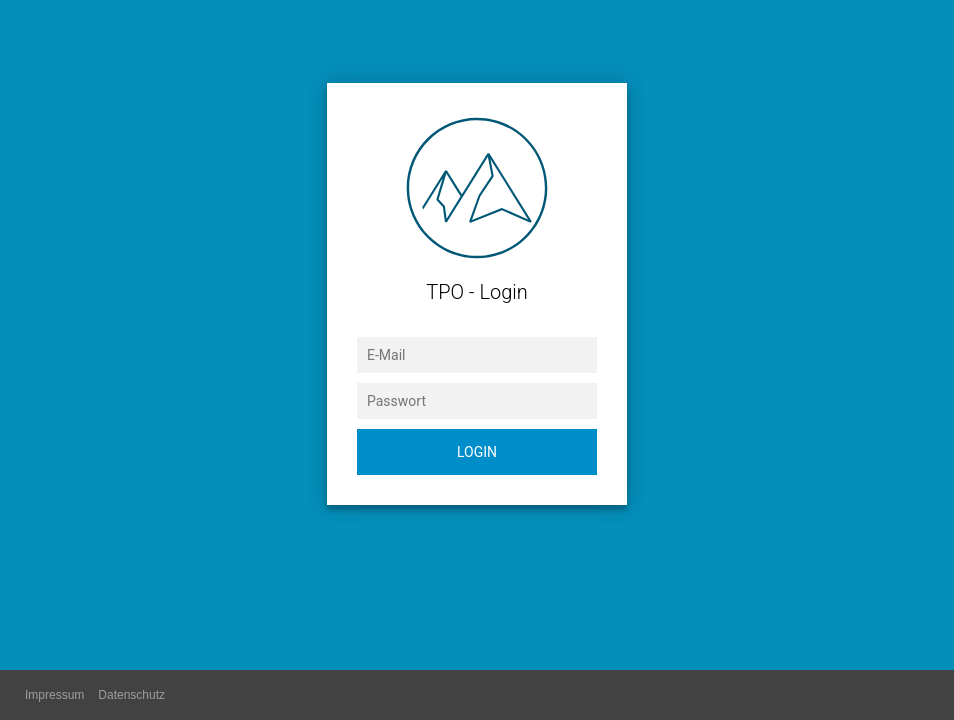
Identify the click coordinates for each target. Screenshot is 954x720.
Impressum (54, 695)
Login (477, 452)
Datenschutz (131, 695)
